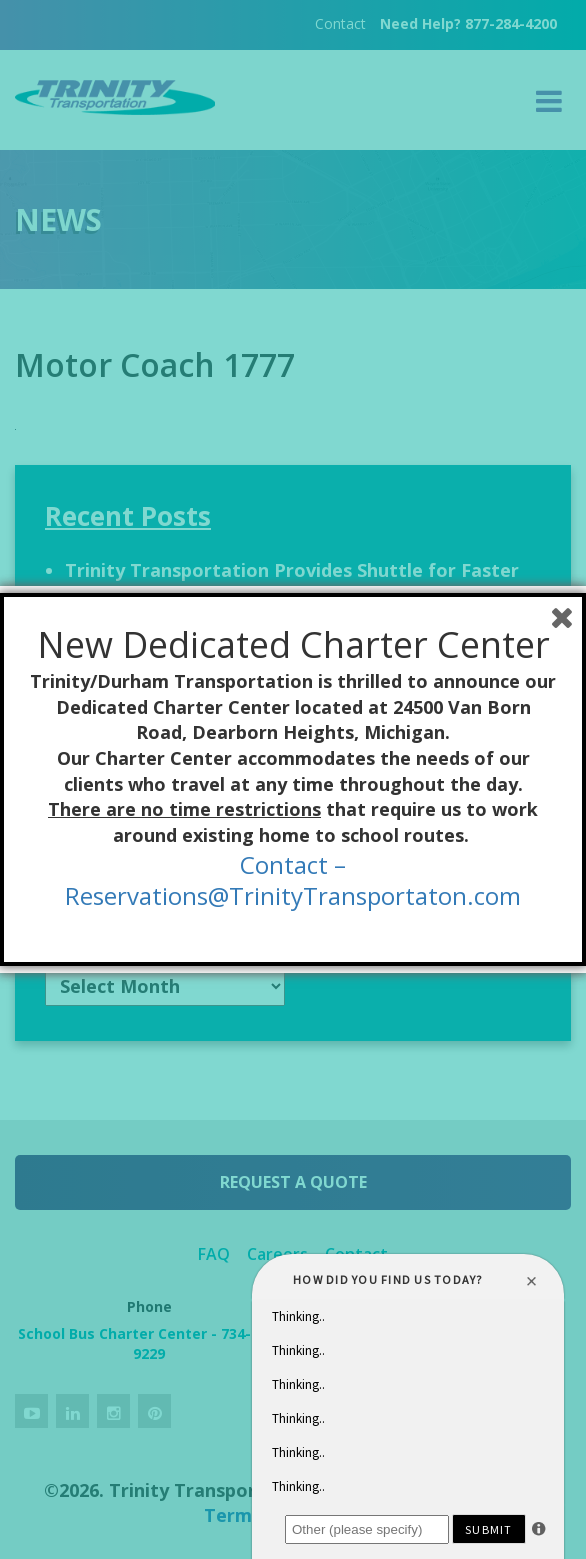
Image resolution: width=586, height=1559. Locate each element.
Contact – (293, 864)
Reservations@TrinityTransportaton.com (293, 895)
